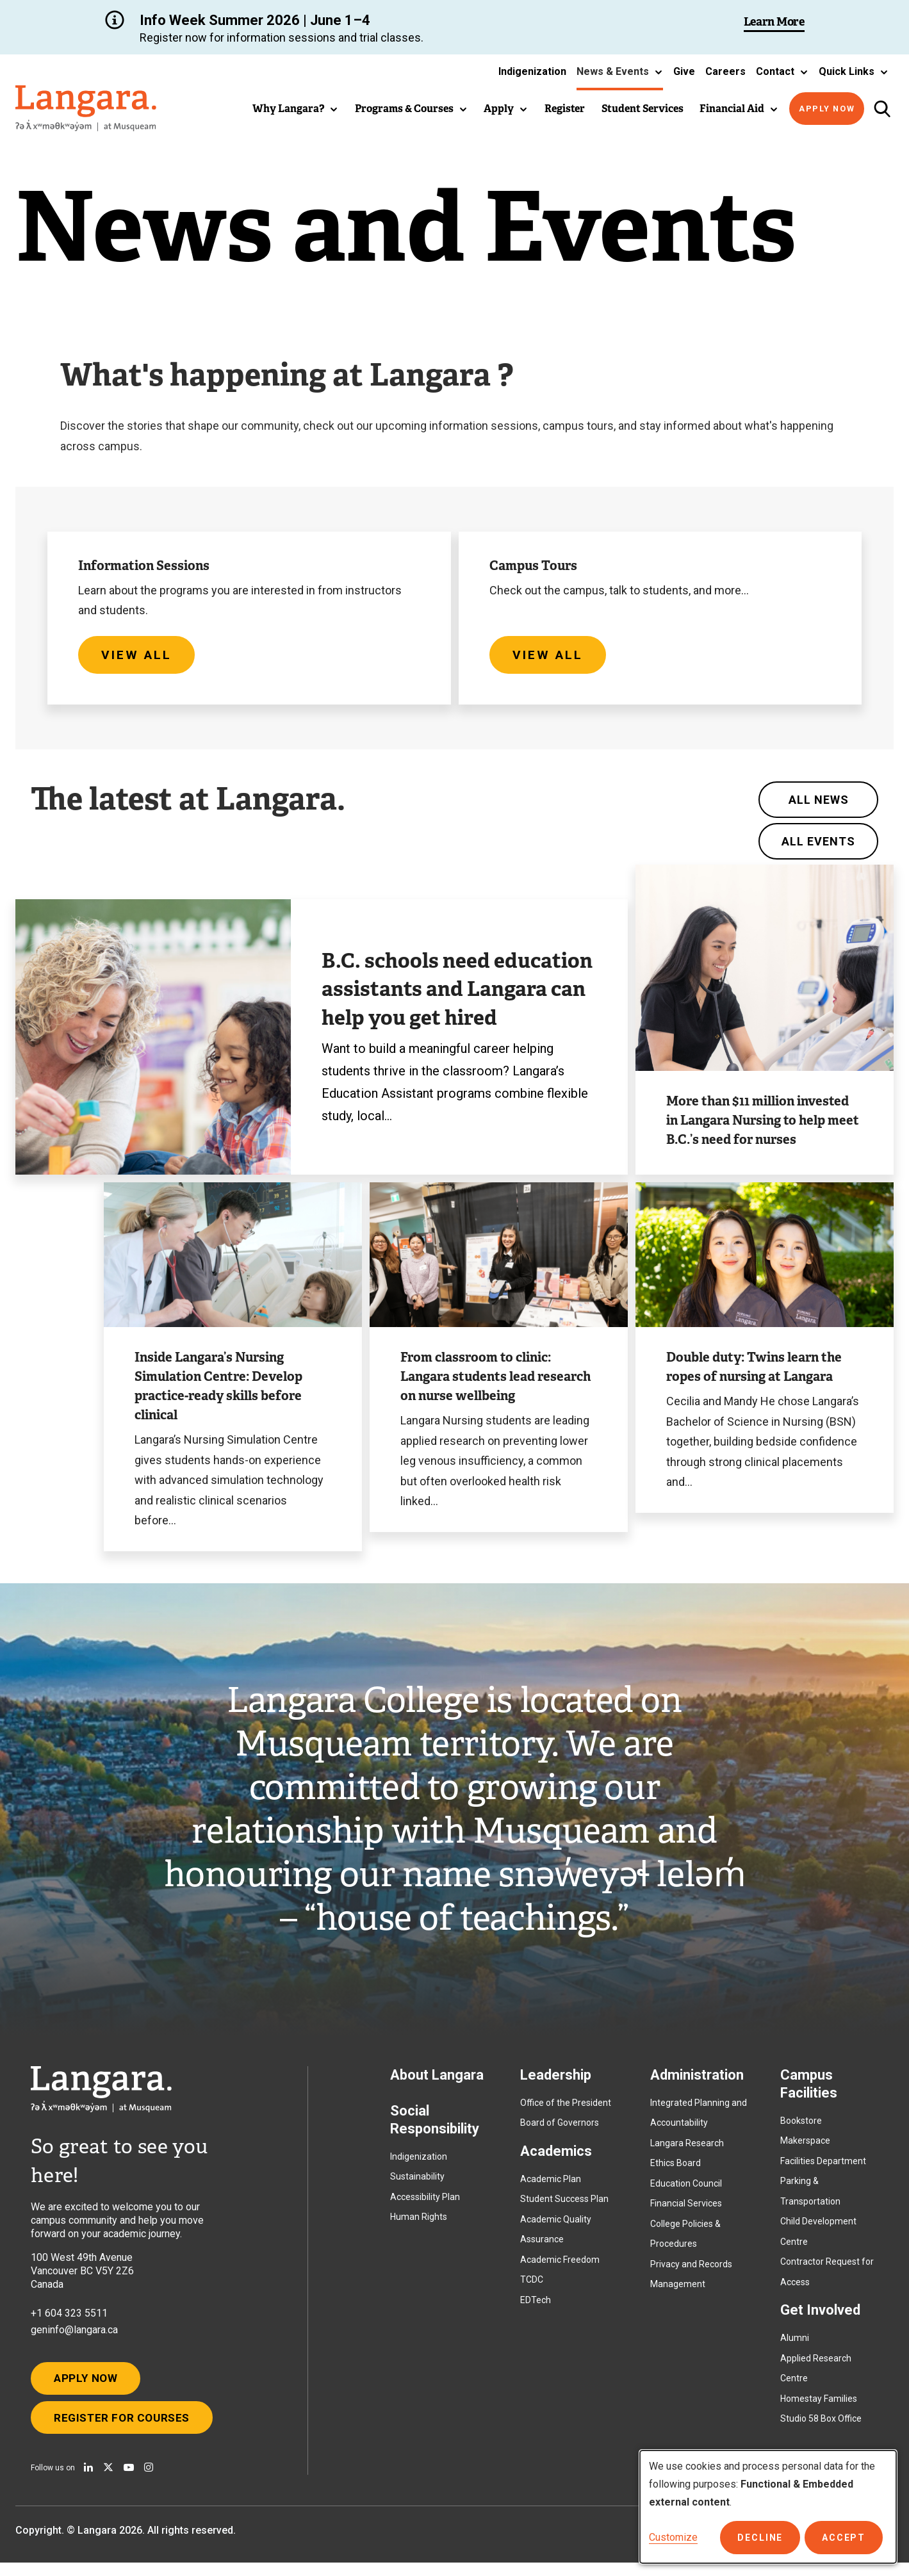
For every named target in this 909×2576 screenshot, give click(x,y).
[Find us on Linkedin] (88, 2480)
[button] (619, 72)
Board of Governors (559, 2129)
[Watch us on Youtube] (128, 2480)
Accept (845, 2537)
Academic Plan (550, 2185)
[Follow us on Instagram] (149, 2480)
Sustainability (417, 2183)
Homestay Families (818, 2404)
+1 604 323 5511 (69, 2319)
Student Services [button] (643, 108)
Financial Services (686, 2210)
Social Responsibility (434, 2125)
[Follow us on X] (108, 2480)
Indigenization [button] (532, 71)
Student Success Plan (564, 2205)
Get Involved (820, 2316)
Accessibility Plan (425, 2202)
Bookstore (801, 2126)
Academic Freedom (560, 2265)
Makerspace (805, 2147)
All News (819, 805)
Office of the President (565, 2108)
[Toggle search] (882, 108)
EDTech (535, 2306)
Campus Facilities (808, 2090)
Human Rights (418, 2223)
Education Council (686, 2189)
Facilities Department (823, 2167)
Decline (765, 2537)
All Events (818, 847)
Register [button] (565, 108)
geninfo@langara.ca (74, 2335)
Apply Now (827, 108)
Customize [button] (673, 2537)
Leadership (555, 2081)
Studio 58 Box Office (821, 2425)
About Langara (437, 2081)
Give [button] (684, 71)
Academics (556, 2157)
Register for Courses (127, 2429)
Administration (697, 2081)
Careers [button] (725, 71)
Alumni (794, 2344)
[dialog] (768, 2506)
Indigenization (418, 2162)
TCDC (531, 2286)
